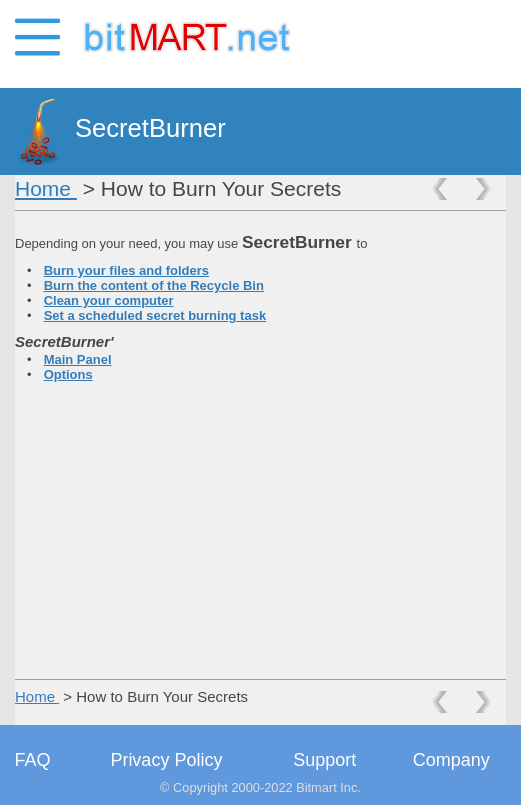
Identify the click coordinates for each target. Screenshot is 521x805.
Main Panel (78, 359)
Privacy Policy (166, 760)
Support (324, 760)
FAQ (33, 760)
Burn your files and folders (126, 270)
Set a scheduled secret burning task (155, 315)
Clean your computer (109, 300)
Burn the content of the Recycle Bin (154, 285)
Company (451, 760)
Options (68, 374)
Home (46, 188)
